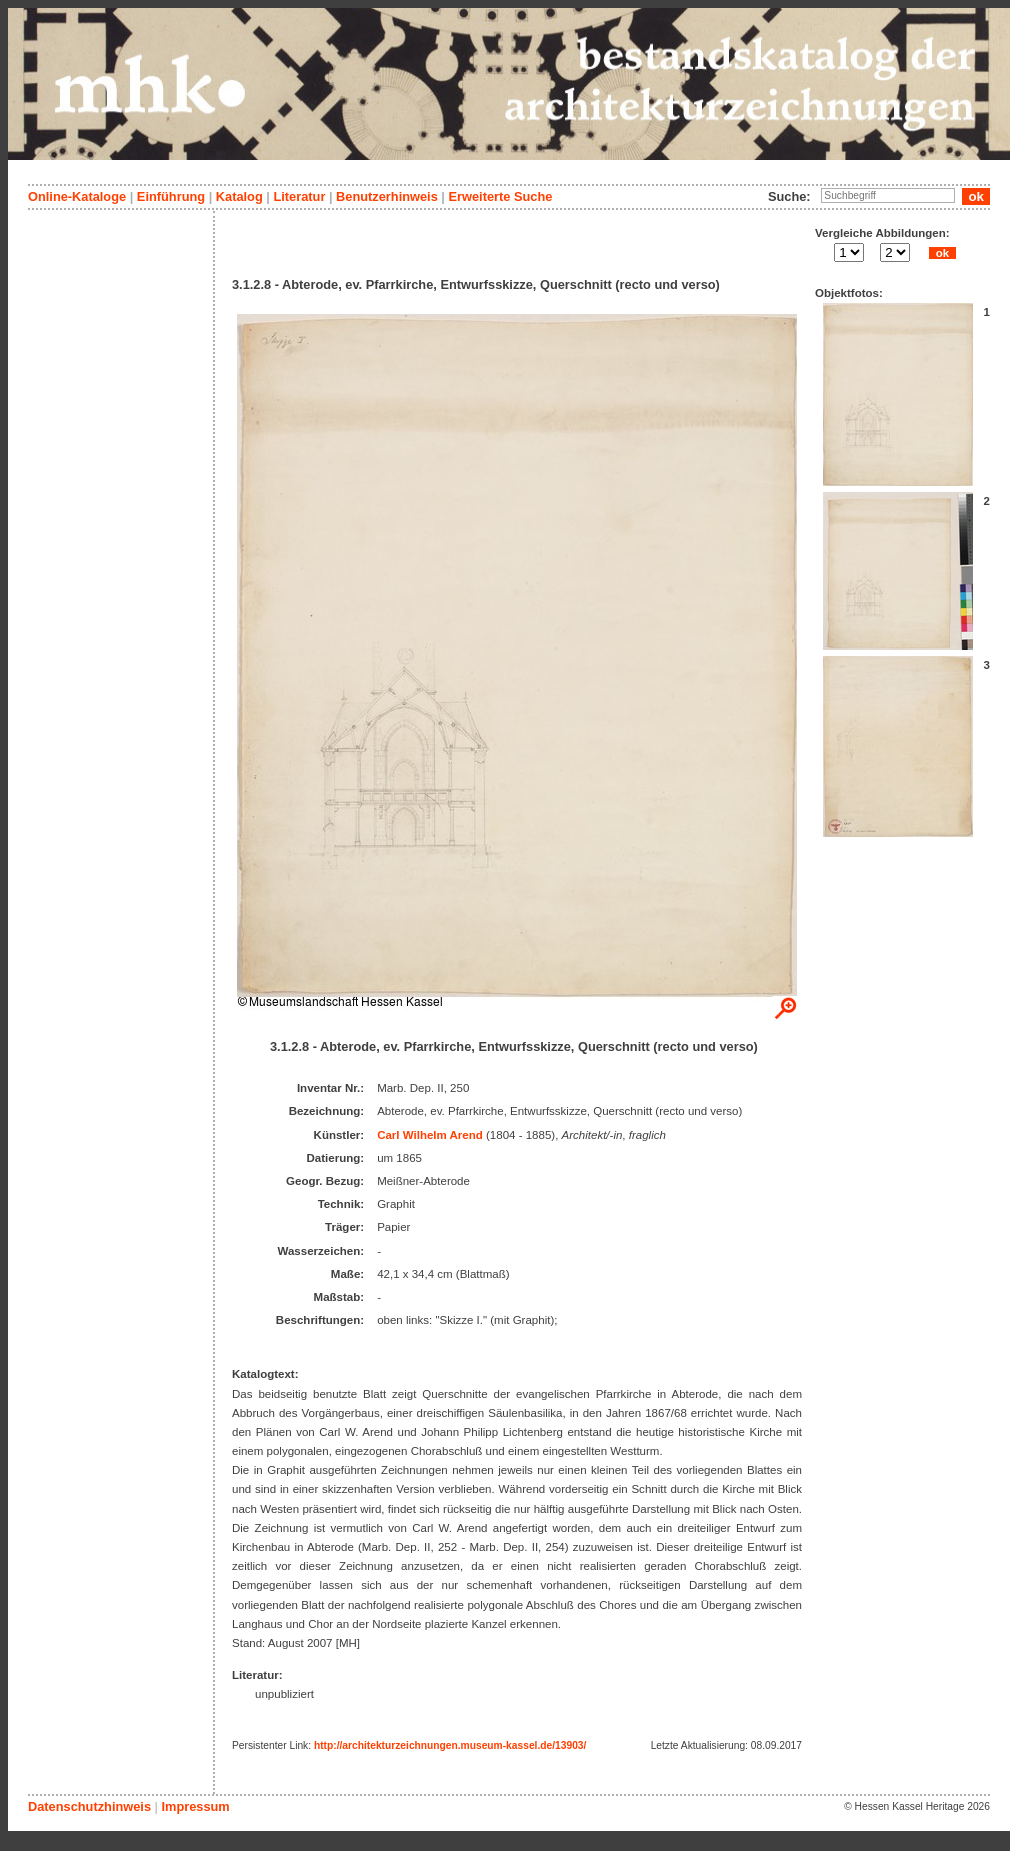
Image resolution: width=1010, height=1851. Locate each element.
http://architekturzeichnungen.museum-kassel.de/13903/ (450, 1745)
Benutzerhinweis (387, 196)
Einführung (171, 196)
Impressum (195, 1806)
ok (942, 253)
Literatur (299, 196)
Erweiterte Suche (500, 196)
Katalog (239, 196)
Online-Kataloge (77, 196)
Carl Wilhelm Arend (430, 1135)
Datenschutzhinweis (89, 1806)
